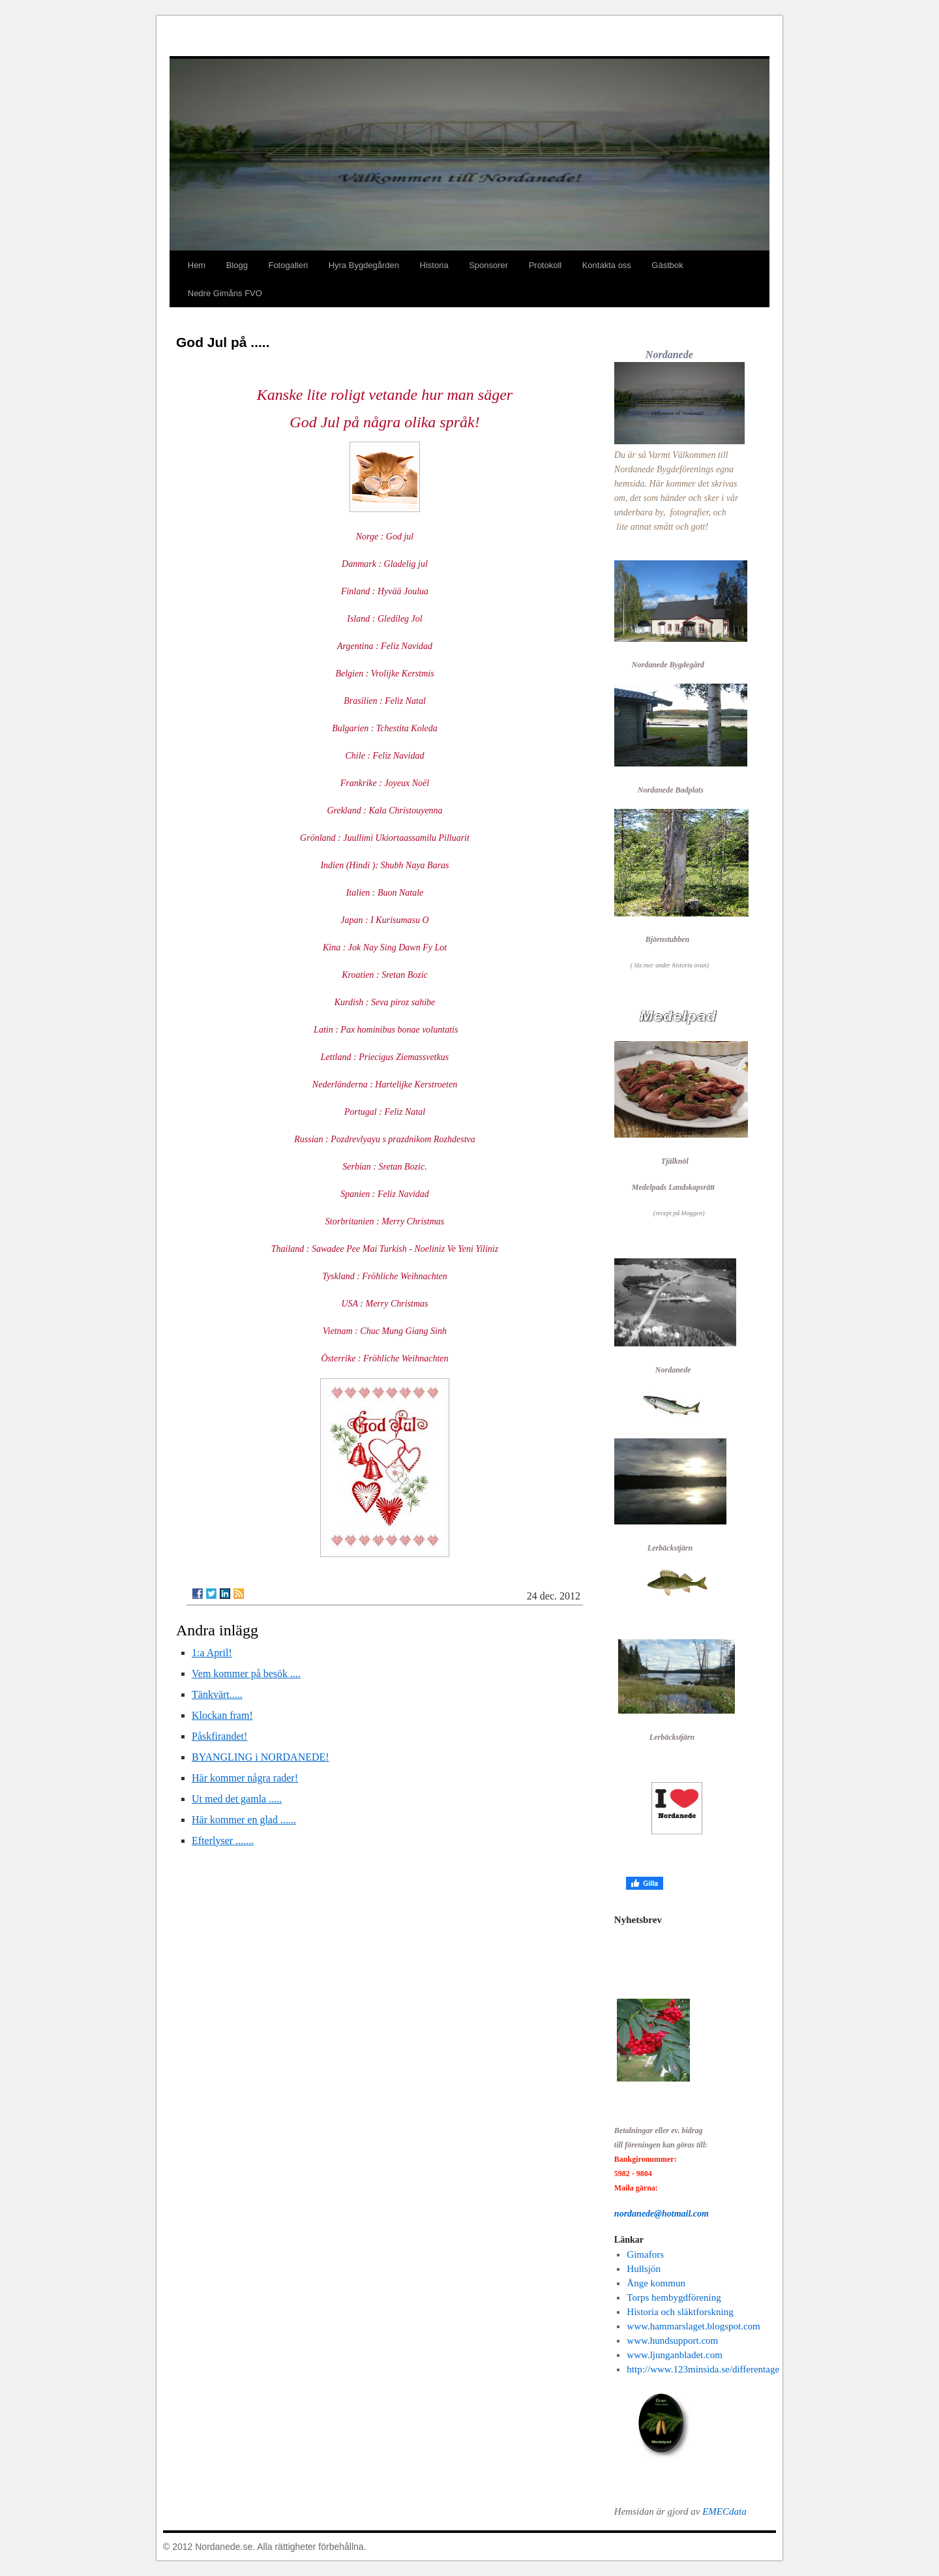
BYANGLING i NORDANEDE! (260, 1757)
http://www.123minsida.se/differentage (703, 2369)
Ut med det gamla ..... (237, 1798)
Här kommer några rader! (245, 1777)
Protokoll (545, 265)
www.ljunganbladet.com (675, 2355)
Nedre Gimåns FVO (225, 293)
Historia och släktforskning (680, 2312)
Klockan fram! (222, 1715)
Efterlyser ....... (223, 1840)
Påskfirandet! (219, 1736)
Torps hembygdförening (674, 2297)
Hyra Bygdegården (364, 265)
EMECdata (724, 2511)
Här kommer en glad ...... (244, 1819)
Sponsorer (488, 265)
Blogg (237, 265)
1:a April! (212, 1652)
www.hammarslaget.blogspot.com (693, 2326)
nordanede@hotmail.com (661, 2214)
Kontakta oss (606, 265)
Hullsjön (644, 2269)
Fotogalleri (288, 265)
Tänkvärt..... (217, 1694)
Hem (196, 265)
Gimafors (645, 2254)
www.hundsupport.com (672, 2340)
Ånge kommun (656, 2283)
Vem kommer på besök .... (246, 1673)
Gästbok (667, 265)
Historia (434, 265)
